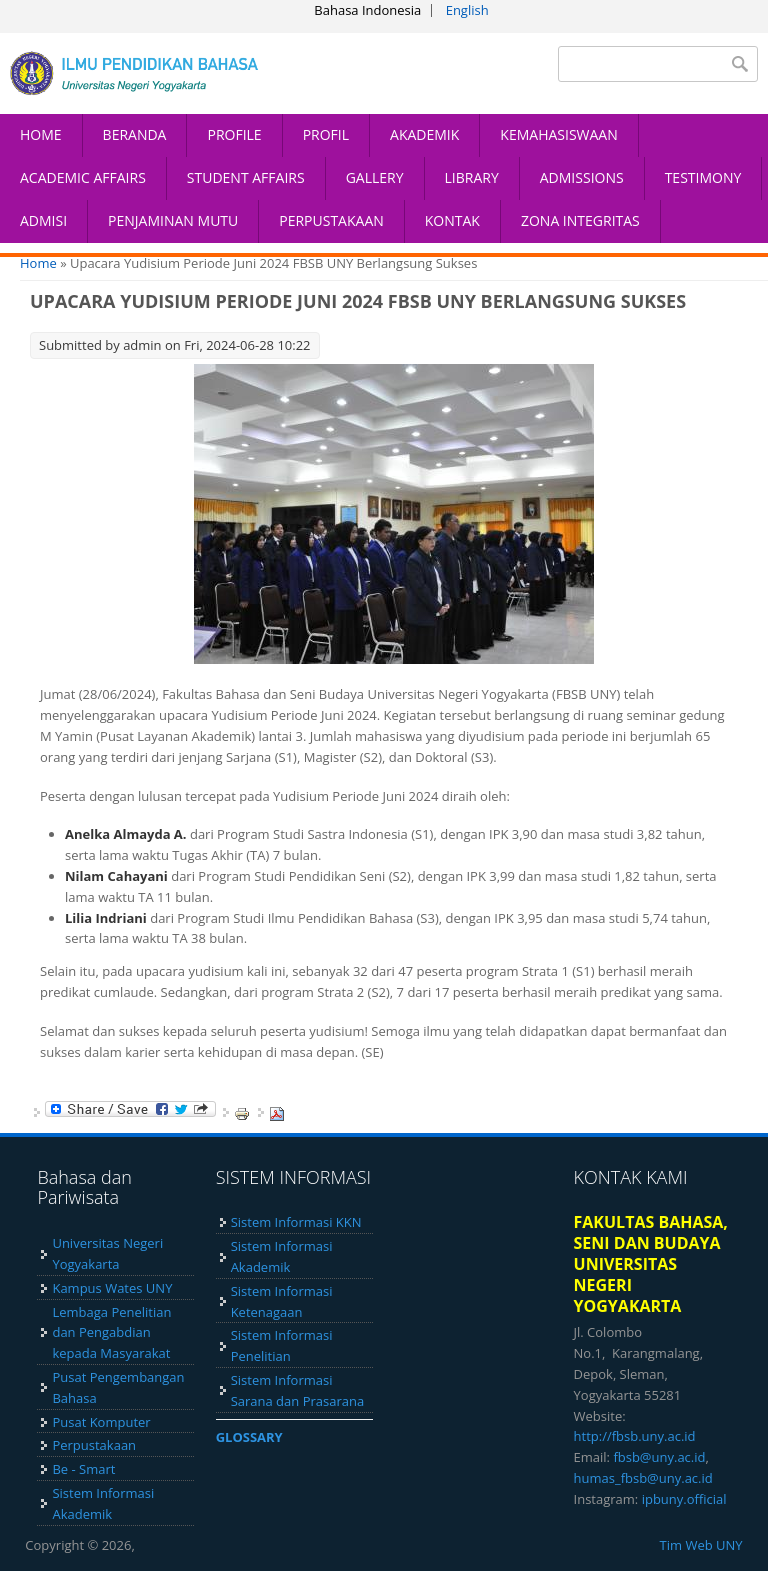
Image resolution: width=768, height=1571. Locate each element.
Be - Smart (83, 1469)
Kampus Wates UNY (112, 1288)
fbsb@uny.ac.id (659, 1457)
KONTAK (452, 220)
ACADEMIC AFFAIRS (83, 177)
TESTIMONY (703, 177)
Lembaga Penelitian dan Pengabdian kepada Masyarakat (111, 1333)
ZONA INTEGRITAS (580, 220)
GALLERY (375, 177)
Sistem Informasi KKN (296, 1222)
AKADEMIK (424, 134)
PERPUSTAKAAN (331, 220)
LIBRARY (472, 177)
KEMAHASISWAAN (558, 134)
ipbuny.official (684, 1499)
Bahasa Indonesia (367, 10)
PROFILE (234, 134)
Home (38, 263)
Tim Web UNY (701, 1545)
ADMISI (43, 220)
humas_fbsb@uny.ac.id (643, 1478)
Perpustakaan (94, 1445)
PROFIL (326, 134)
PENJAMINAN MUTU (173, 220)
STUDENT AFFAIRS (246, 177)
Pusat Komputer (101, 1422)
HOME (41, 134)
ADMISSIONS (582, 177)
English (467, 10)
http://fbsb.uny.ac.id (635, 1436)
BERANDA (135, 134)
